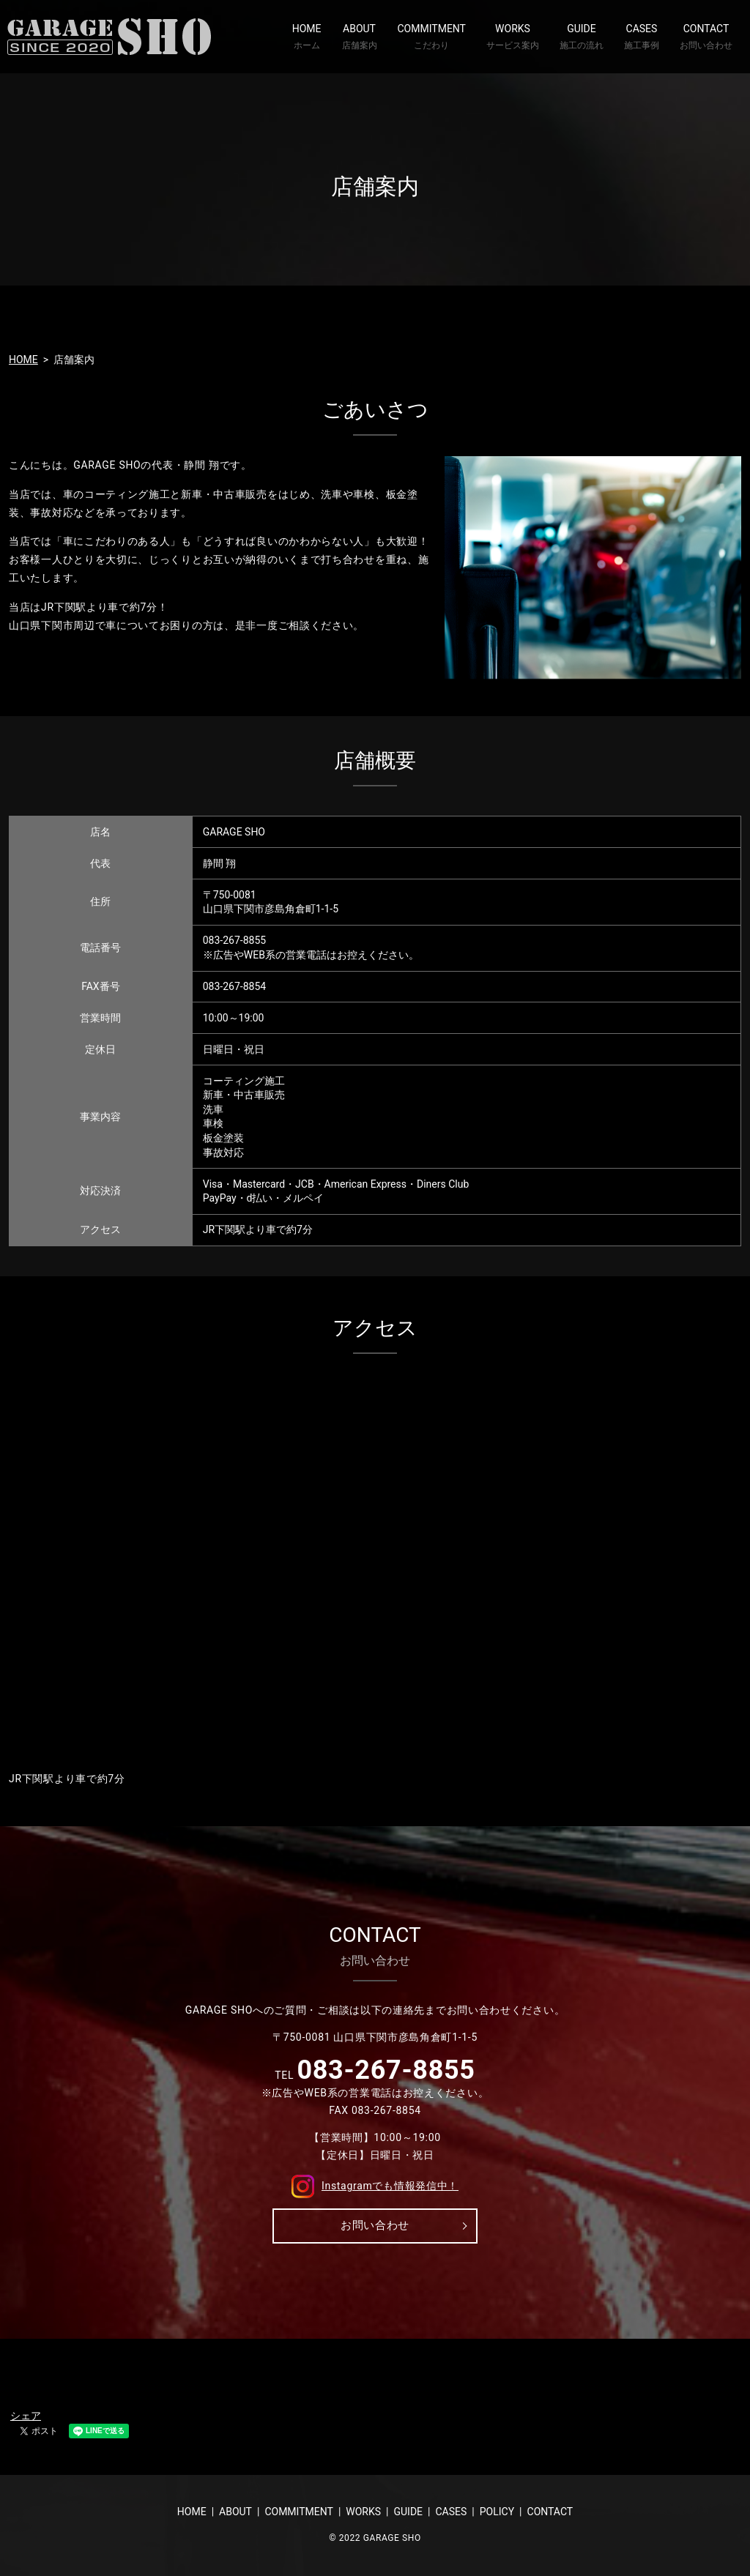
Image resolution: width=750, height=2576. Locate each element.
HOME (307, 37)
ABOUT (359, 37)
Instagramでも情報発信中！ (375, 2185)
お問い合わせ (375, 2226)
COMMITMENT (432, 37)
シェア (25, 2415)
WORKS (512, 37)
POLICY (497, 2511)
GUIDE (582, 37)
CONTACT (706, 37)
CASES (641, 37)
